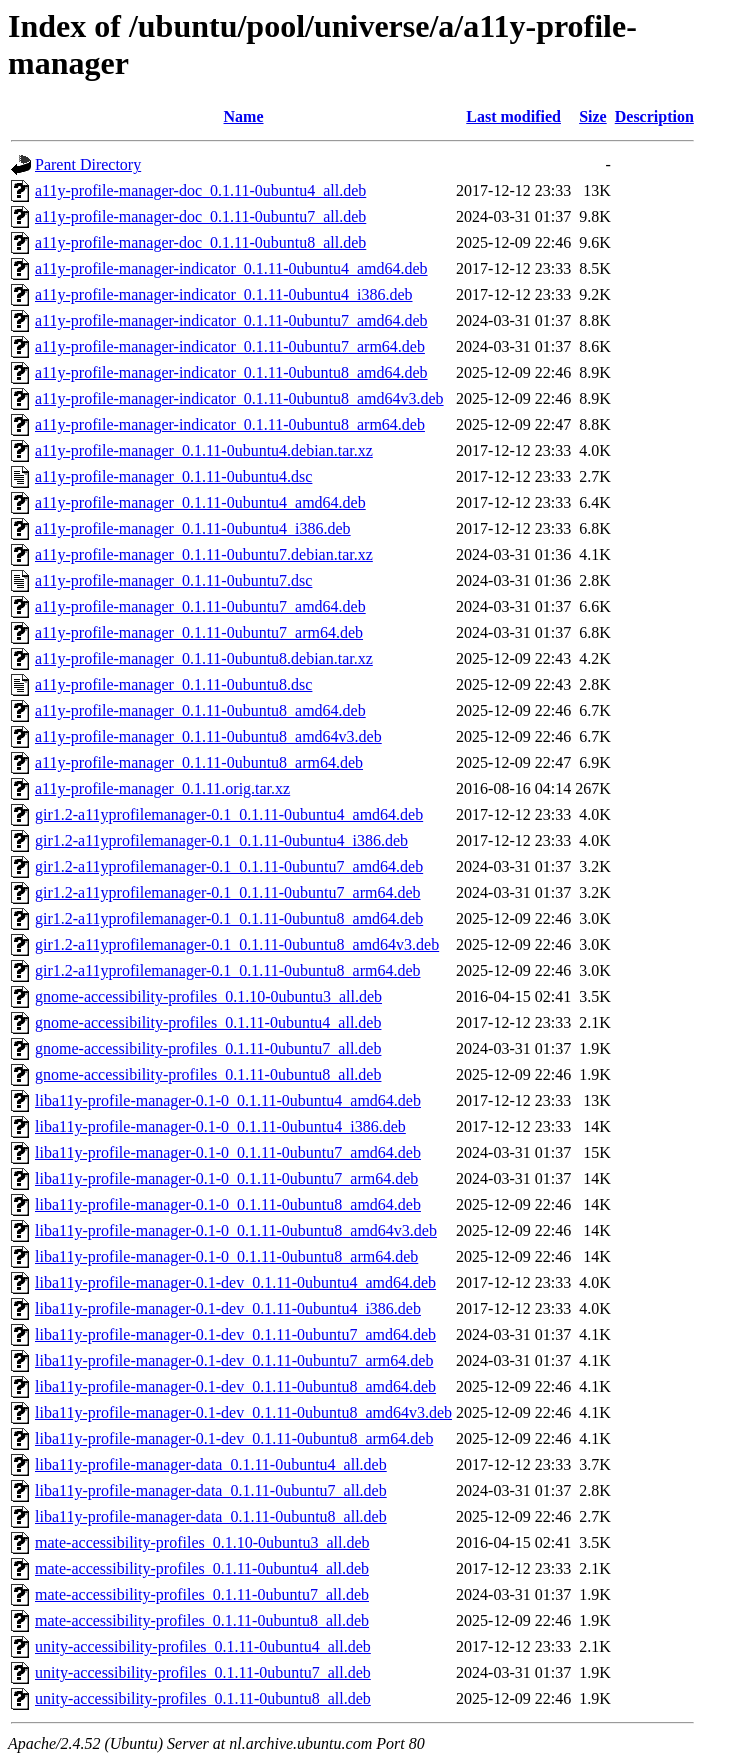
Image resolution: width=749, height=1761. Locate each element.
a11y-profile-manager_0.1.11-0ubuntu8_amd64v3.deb (208, 736)
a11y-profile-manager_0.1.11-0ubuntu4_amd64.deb (200, 502)
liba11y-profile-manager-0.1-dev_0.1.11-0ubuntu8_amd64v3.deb (243, 1412)
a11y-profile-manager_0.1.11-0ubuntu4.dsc (173, 476)
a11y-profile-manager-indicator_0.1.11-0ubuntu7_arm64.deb (230, 346)
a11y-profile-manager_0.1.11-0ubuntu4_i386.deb (193, 528)
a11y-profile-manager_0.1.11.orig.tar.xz (162, 788)
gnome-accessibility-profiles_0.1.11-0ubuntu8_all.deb (208, 1074)
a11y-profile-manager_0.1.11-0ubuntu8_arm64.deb (199, 762)
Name (244, 116)
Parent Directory (88, 164)
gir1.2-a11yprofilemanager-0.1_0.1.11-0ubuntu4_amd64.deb (229, 814)
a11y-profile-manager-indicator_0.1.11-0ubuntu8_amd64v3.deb (239, 398)
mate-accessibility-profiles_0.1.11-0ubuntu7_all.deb (202, 1594)
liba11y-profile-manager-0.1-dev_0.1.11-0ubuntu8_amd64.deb (235, 1386)
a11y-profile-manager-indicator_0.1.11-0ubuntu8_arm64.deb (230, 424)
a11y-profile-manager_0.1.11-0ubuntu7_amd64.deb (200, 606)
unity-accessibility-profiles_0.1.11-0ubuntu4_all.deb (203, 1646)
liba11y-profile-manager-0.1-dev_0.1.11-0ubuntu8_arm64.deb (234, 1438)
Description (654, 116)
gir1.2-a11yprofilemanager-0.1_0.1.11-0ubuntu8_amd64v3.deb (237, 944)
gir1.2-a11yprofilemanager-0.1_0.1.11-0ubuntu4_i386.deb (221, 840)
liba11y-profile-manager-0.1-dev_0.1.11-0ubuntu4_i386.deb (228, 1308)
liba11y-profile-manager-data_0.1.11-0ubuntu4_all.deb (211, 1464)
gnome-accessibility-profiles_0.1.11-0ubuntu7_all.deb (208, 1048)
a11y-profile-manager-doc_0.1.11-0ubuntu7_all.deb (200, 216)
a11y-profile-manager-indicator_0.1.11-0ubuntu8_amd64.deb (231, 372)
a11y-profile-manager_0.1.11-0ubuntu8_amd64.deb (200, 710)
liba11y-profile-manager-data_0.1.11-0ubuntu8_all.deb (211, 1516)
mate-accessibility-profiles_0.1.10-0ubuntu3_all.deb (202, 1542)
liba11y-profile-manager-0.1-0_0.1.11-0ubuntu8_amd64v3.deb (236, 1230)
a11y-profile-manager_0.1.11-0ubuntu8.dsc (173, 684)
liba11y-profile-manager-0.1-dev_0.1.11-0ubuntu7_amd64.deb (235, 1334)
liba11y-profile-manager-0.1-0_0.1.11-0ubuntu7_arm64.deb (226, 1178)
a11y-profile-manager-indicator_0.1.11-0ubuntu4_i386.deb (224, 294)
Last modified (513, 116)
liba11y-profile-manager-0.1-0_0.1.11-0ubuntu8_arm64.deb (226, 1256)
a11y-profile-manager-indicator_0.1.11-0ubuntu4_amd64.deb (231, 268)
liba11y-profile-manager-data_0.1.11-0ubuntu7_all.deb (211, 1490)
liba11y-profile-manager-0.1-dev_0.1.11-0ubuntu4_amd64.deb (235, 1282)
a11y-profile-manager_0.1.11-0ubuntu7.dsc (173, 580)
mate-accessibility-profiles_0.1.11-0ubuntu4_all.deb (202, 1568)
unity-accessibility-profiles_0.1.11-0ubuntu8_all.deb (203, 1698)
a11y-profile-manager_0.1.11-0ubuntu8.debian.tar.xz (204, 658)
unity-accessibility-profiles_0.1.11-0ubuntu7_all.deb (203, 1672)
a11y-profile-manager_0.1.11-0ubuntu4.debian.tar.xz (204, 450)
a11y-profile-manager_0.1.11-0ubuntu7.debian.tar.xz (204, 554)
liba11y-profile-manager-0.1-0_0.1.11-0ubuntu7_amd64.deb (228, 1152)
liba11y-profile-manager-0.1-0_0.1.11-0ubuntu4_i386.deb (220, 1126)
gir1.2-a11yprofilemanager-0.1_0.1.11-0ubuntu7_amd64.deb (229, 866)
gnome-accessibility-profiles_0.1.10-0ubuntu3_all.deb (208, 996)
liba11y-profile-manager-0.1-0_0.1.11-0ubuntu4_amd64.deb (228, 1100)
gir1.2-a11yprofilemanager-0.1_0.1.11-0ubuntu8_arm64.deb (228, 970)
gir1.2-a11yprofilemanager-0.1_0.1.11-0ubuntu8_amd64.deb (229, 918)
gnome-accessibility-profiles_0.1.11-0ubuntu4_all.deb (208, 1022)
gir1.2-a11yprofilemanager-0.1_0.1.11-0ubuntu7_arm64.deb (228, 892)
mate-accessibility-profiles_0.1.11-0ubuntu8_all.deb (202, 1620)
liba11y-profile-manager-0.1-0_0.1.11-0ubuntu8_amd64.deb (228, 1204)
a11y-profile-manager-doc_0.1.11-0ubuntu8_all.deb (200, 242)
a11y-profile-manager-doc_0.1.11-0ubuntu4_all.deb (200, 190)
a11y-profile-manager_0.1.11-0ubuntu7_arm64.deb (199, 632)
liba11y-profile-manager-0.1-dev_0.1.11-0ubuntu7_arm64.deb (234, 1360)
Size (593, 116)
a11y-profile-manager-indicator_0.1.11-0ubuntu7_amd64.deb (231, 320)
